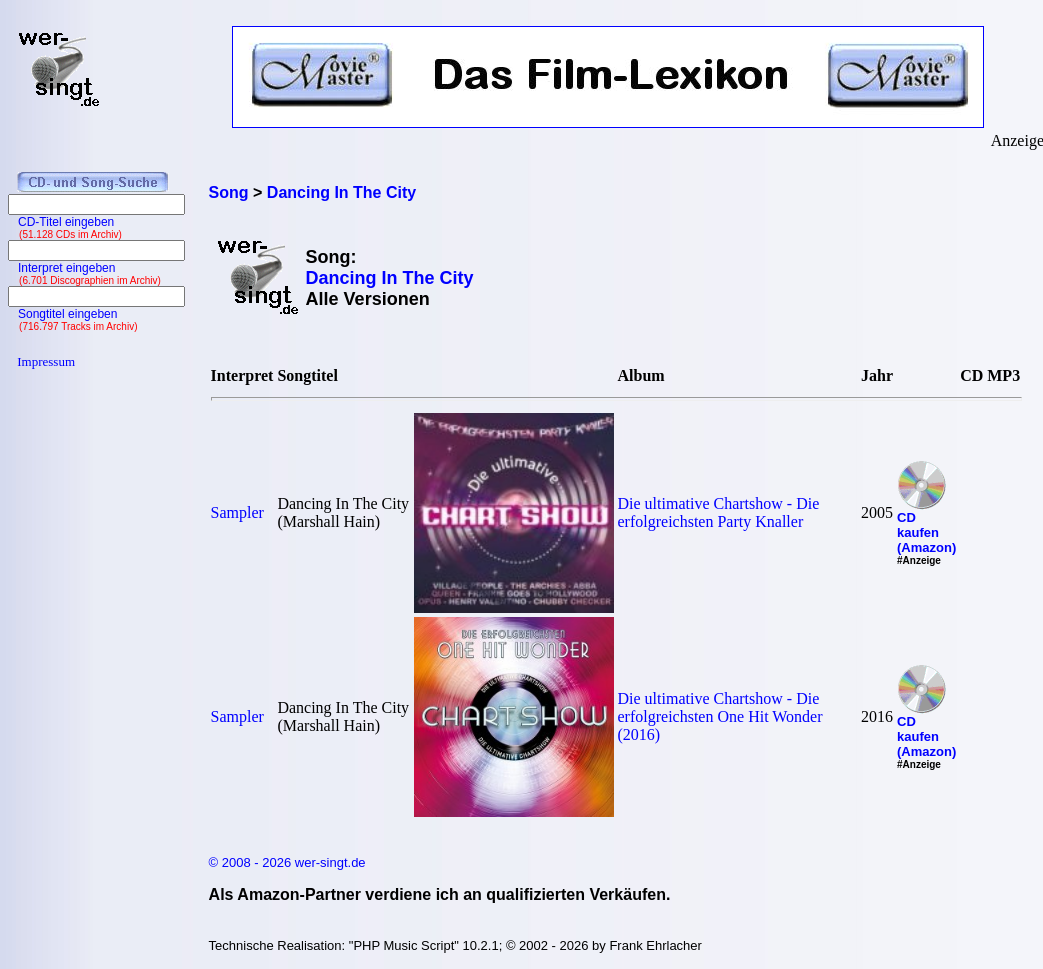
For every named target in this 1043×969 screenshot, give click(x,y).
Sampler (237, 512)
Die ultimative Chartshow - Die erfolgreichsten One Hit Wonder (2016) (720, 716)
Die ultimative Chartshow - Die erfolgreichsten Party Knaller (719, 512)
